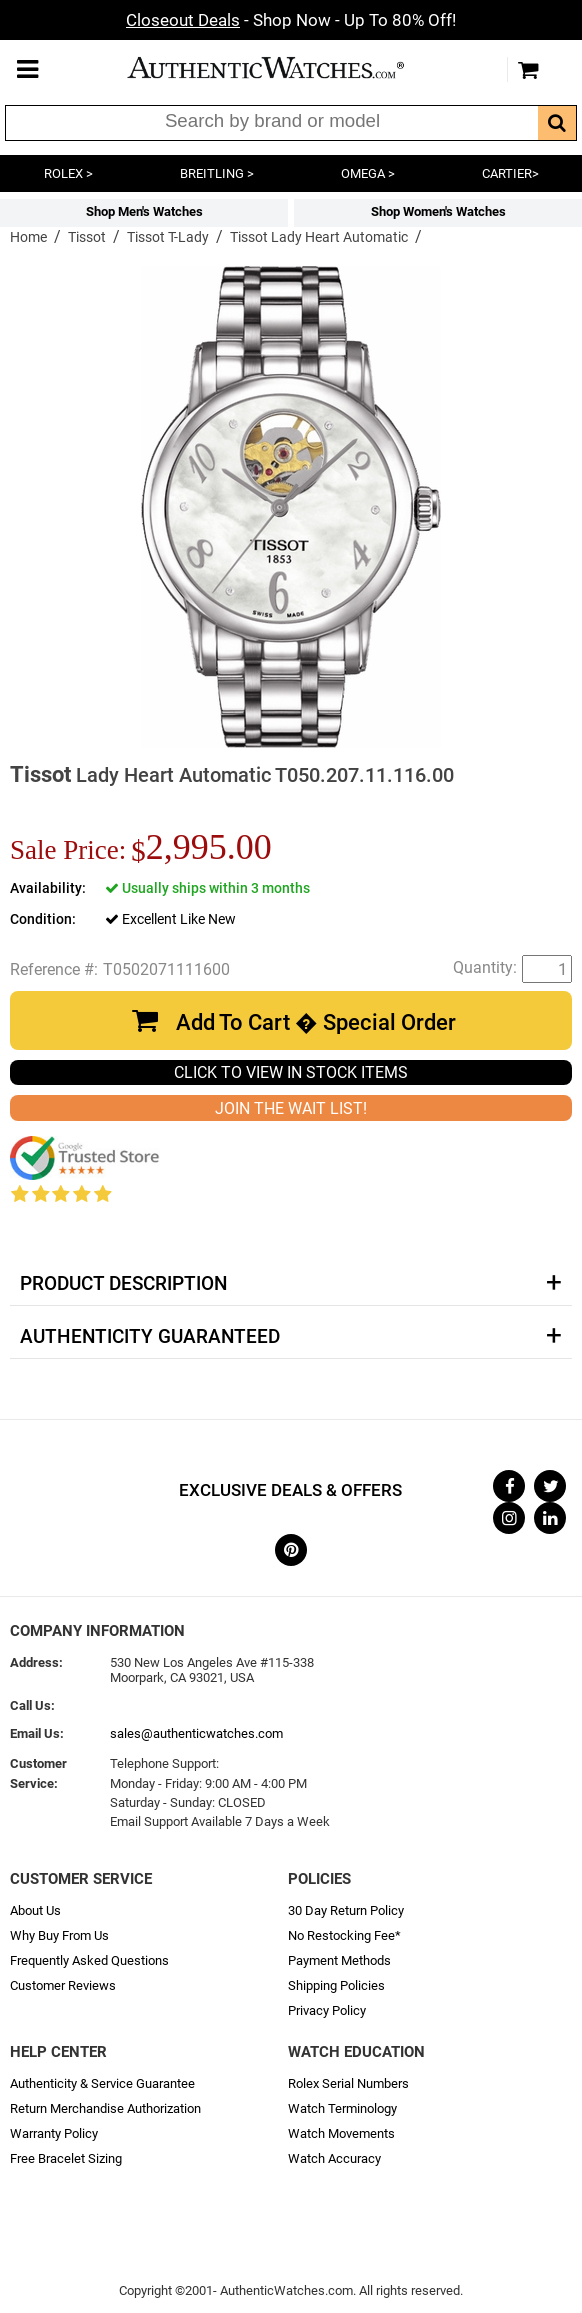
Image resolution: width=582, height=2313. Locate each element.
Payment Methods (339, 1960)
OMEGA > (368, 173)
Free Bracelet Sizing (66, 2158)
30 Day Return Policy (346, 1910)
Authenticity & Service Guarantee (102, 2083)
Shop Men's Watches (144, 211)
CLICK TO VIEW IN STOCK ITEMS (291, 1072)
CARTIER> (510, 173)
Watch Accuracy (334, 2158)
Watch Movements (341, 2133)
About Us (35, 1910)
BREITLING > (217, 173)
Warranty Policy (54, 2133)
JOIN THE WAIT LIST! (291, 1108)
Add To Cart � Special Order (316, 1022)
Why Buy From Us (59, 1935)
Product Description (123, 1284)
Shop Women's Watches (438, 211)
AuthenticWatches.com (286, 67)
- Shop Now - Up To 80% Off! (291, 20)
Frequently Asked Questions (89, 1960)
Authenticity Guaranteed (150, 1337)
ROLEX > (68, 173)
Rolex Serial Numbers (348, 2083)
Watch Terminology (342, 2108)
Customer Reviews (63, 1985)
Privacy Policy (327, 2010)
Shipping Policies (336, 1985)
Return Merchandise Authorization (105, 2108)
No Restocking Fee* (344, 1935)
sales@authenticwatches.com (196, 1733)
